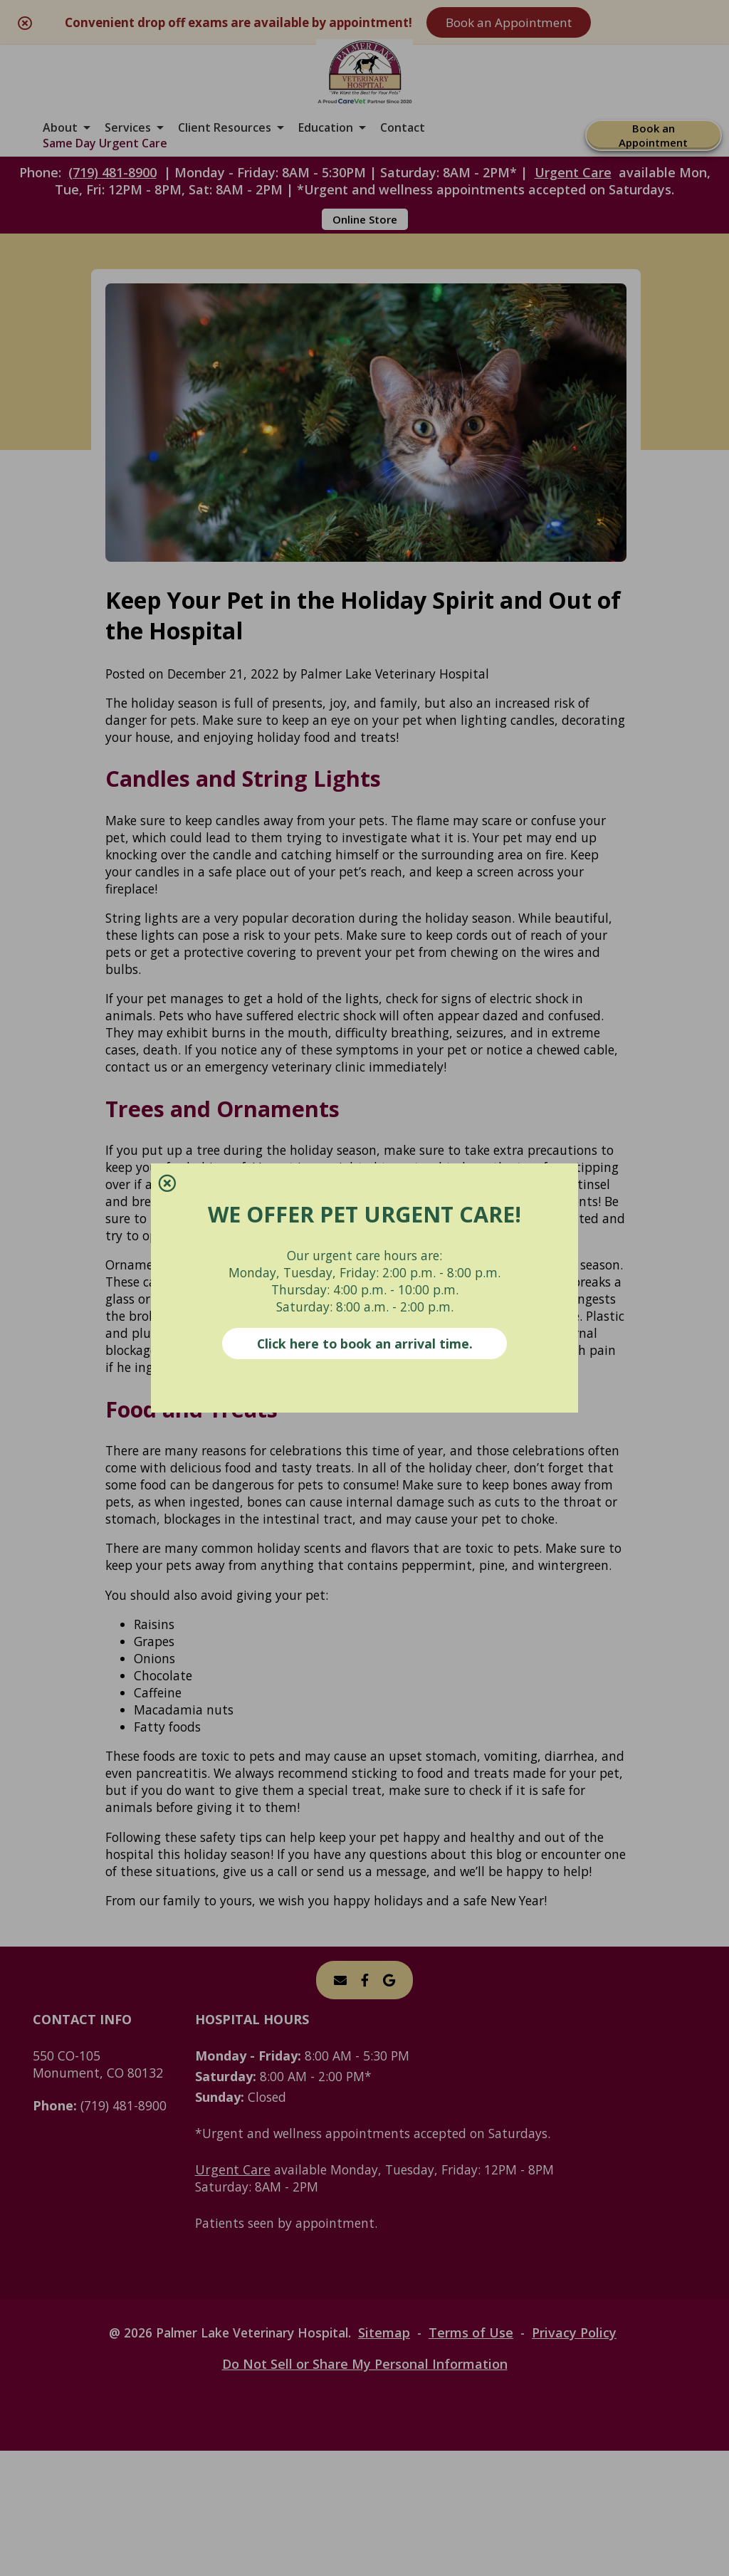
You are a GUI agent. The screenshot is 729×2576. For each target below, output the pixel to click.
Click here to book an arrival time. (365, 1344)
